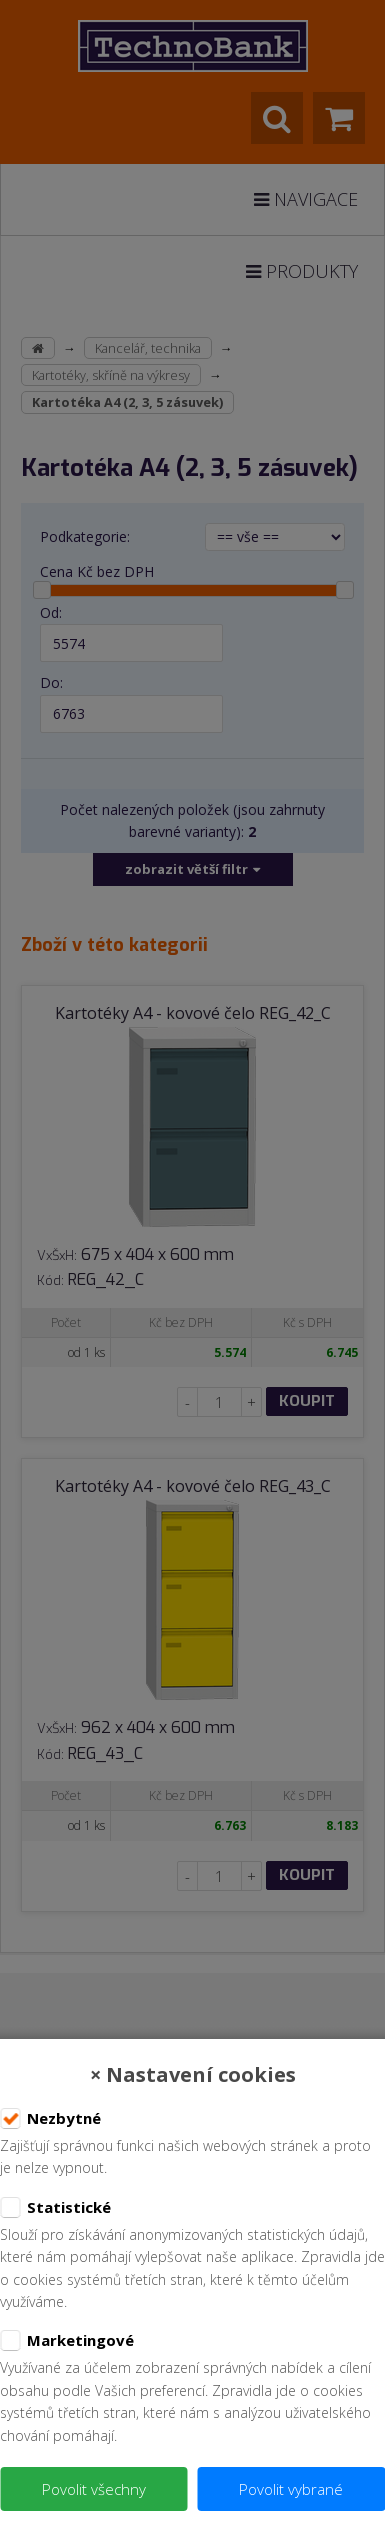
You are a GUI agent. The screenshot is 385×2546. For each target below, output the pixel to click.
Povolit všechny (94, 2489)
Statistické (55, 2208)
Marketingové (67, 2341)
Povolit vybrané (291, 2489)
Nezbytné (50, 2119)
